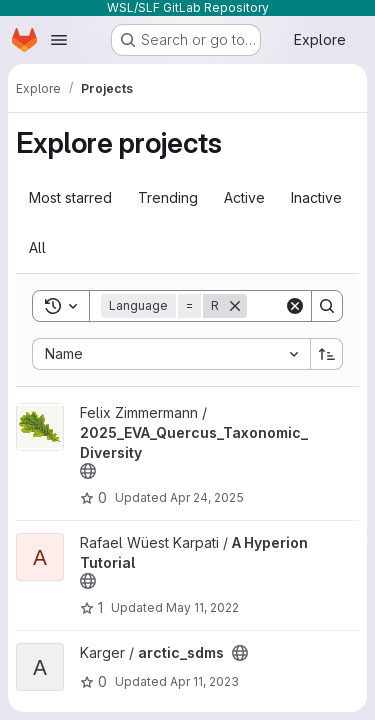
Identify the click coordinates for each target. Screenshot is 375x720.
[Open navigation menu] (59, 40)
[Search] (327, 306)
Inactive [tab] (316, 197)
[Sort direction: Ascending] (327, 354)
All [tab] (37, 247)
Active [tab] (244, 197)
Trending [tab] (168, 197)
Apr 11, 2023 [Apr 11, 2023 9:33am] (204, 681)
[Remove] (235, 306)
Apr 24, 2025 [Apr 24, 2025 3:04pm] (207, 497)
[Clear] (295, 306)
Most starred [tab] (70, 197)
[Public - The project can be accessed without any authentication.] (88, 471)
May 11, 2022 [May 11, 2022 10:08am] (202, 607)
